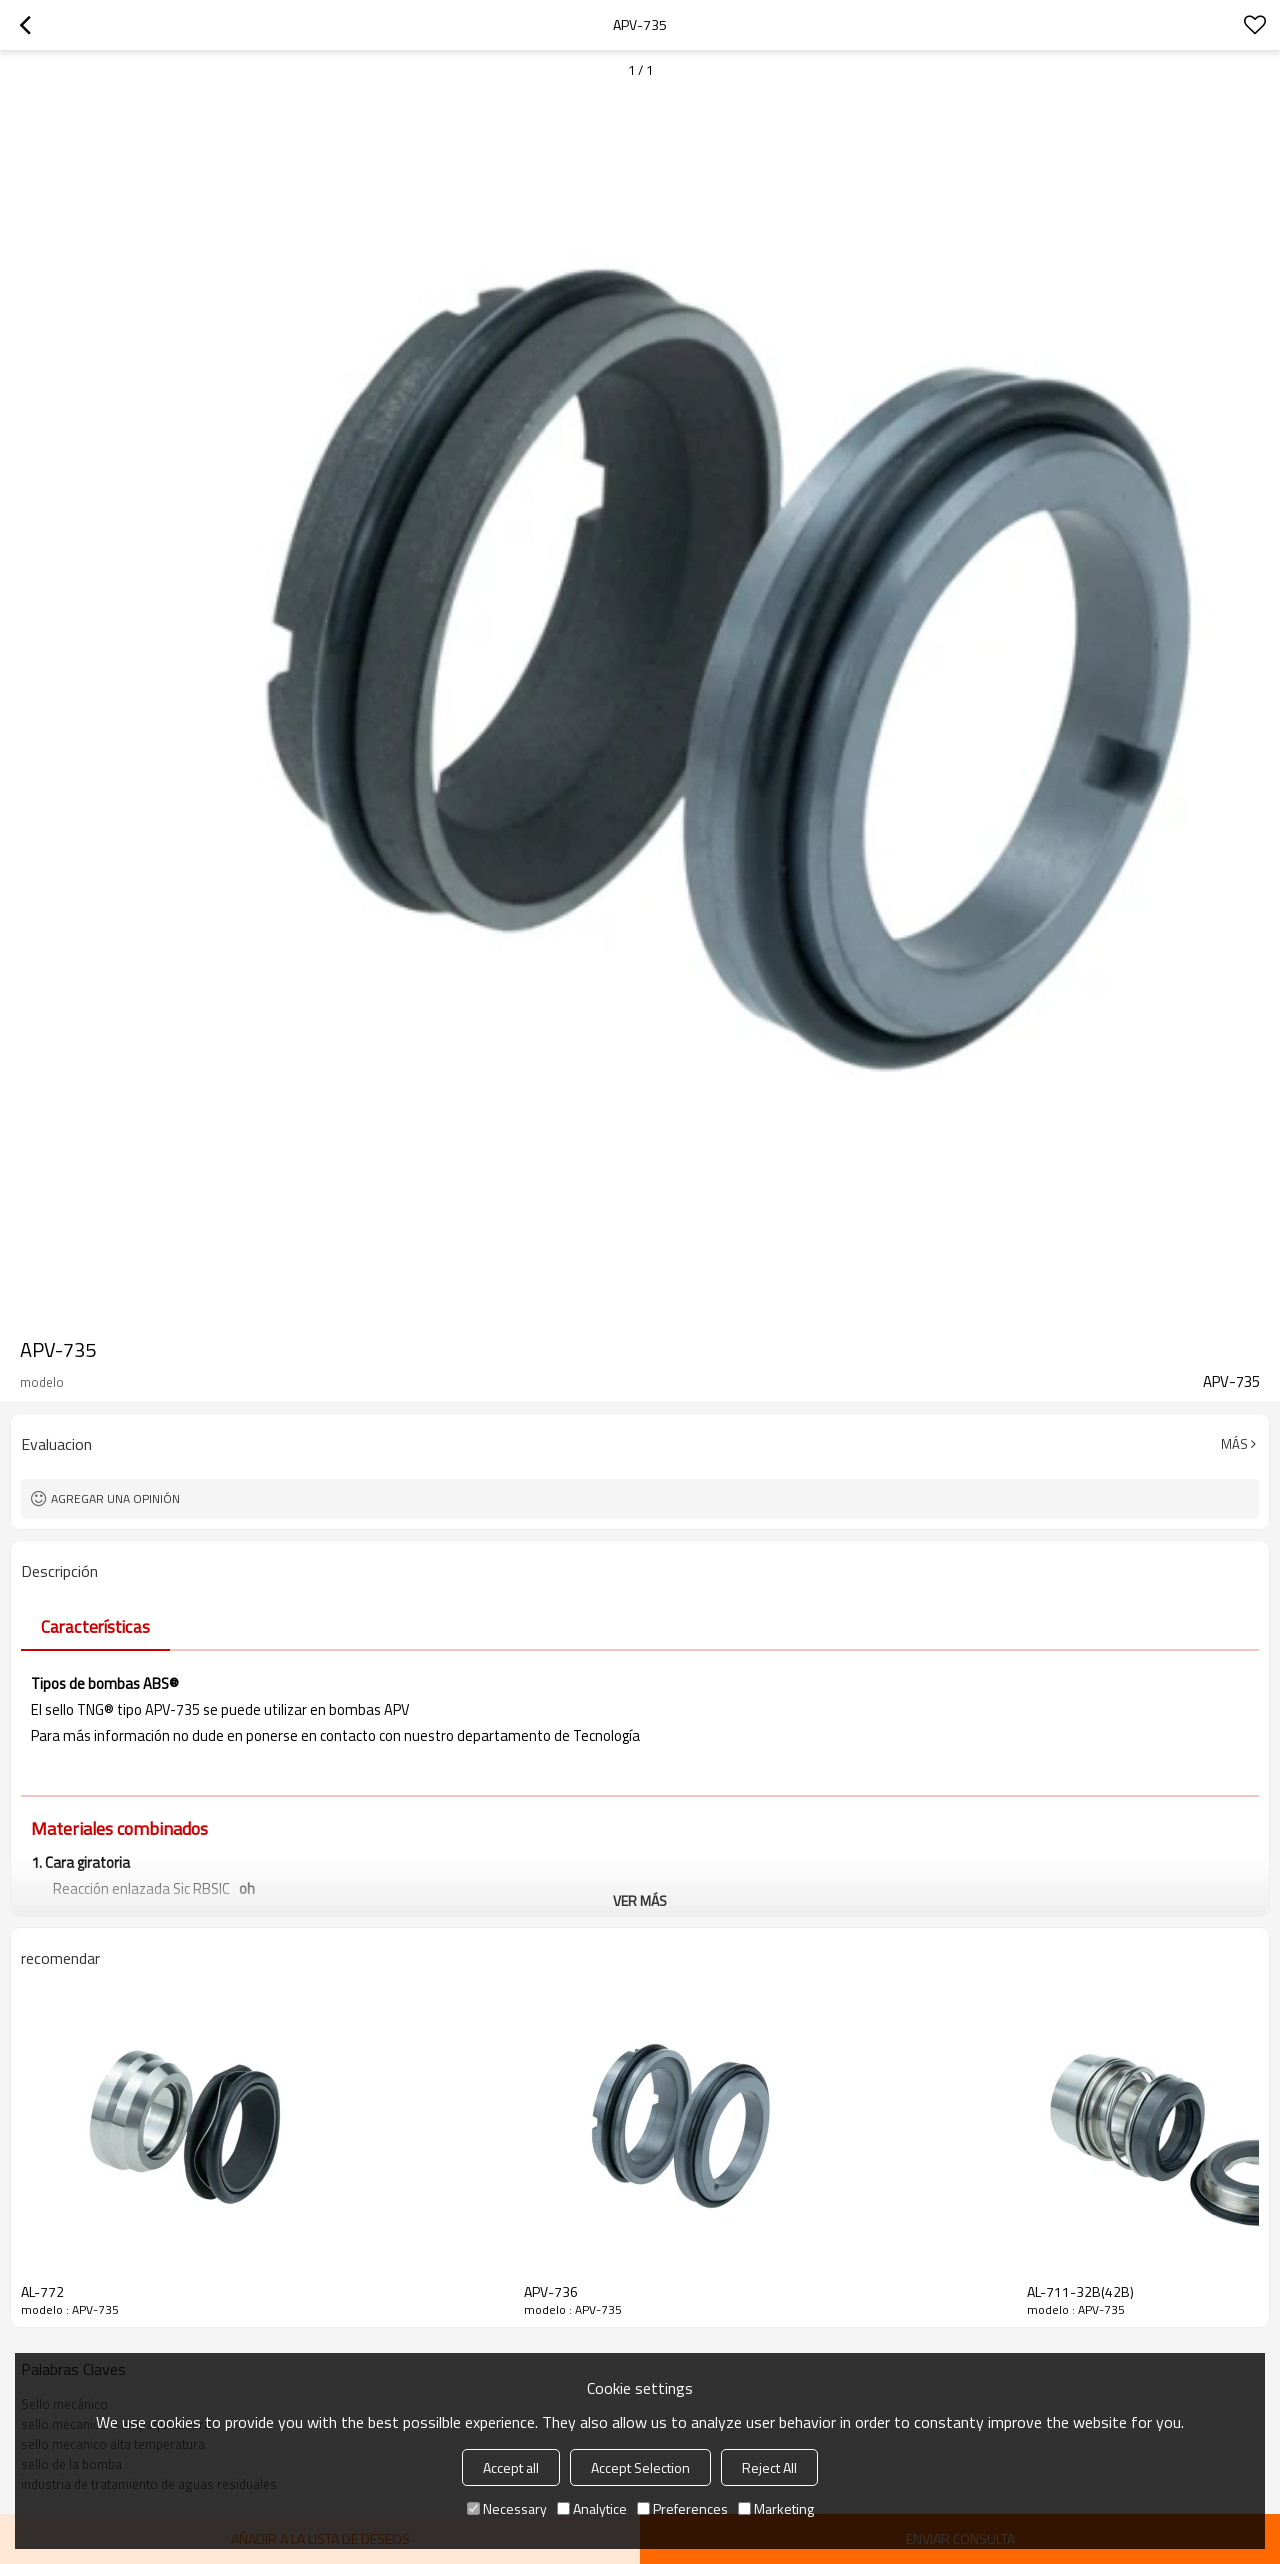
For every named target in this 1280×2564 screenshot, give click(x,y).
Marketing (776, 2508)
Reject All (769, 2467)
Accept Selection (640, 2467)
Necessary (507, 2508)
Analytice (592, 2508)
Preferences (682, 2508)
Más (1234, 1444)
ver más (640, 1900)
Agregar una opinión (115, 1498)
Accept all (511, 2467)
